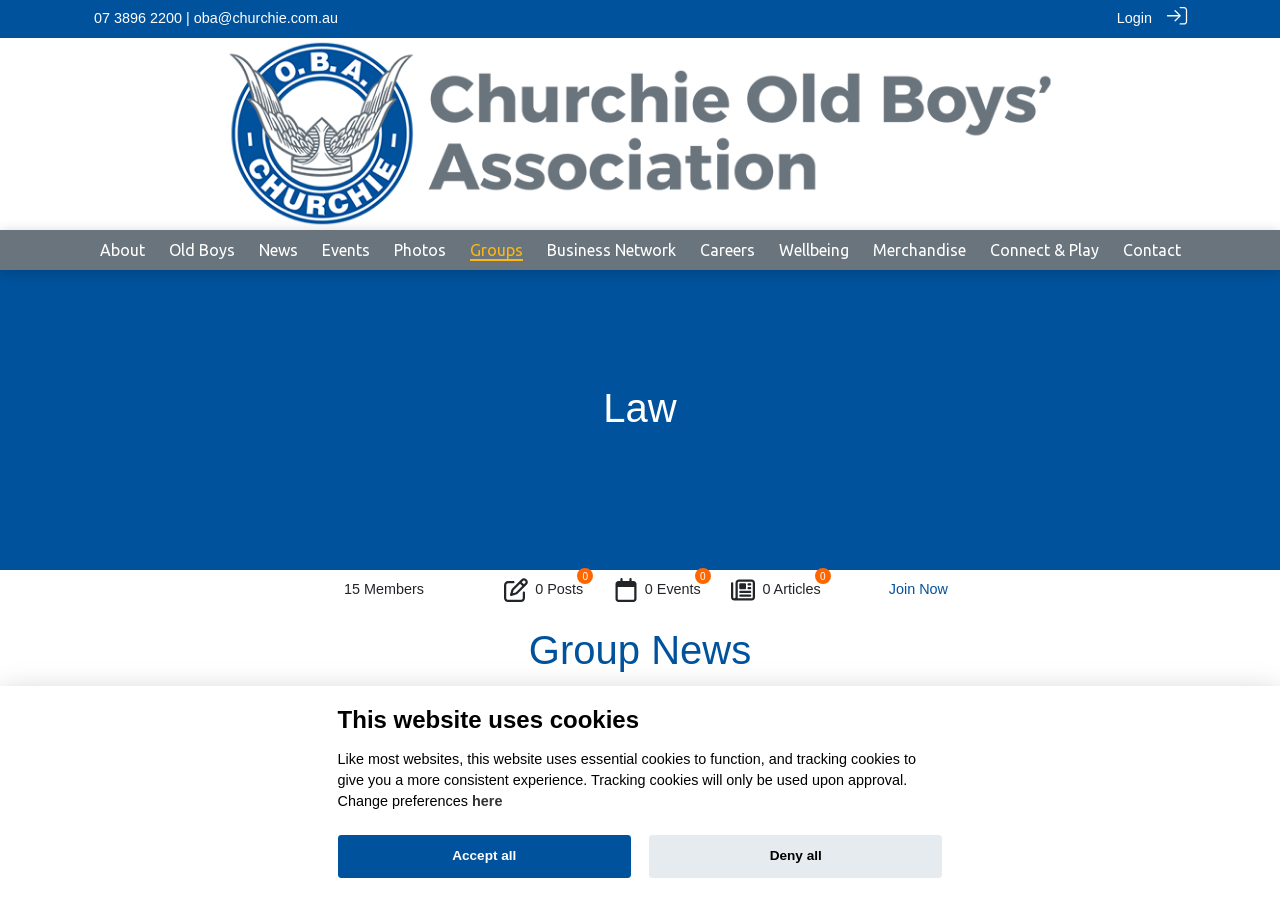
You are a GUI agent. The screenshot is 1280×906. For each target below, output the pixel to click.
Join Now (918, 589)
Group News (640, 649)
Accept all (484, 855)
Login (1134, 18)
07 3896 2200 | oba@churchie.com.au (216, 18)
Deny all (796, 855)
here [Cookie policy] (487, 801)
